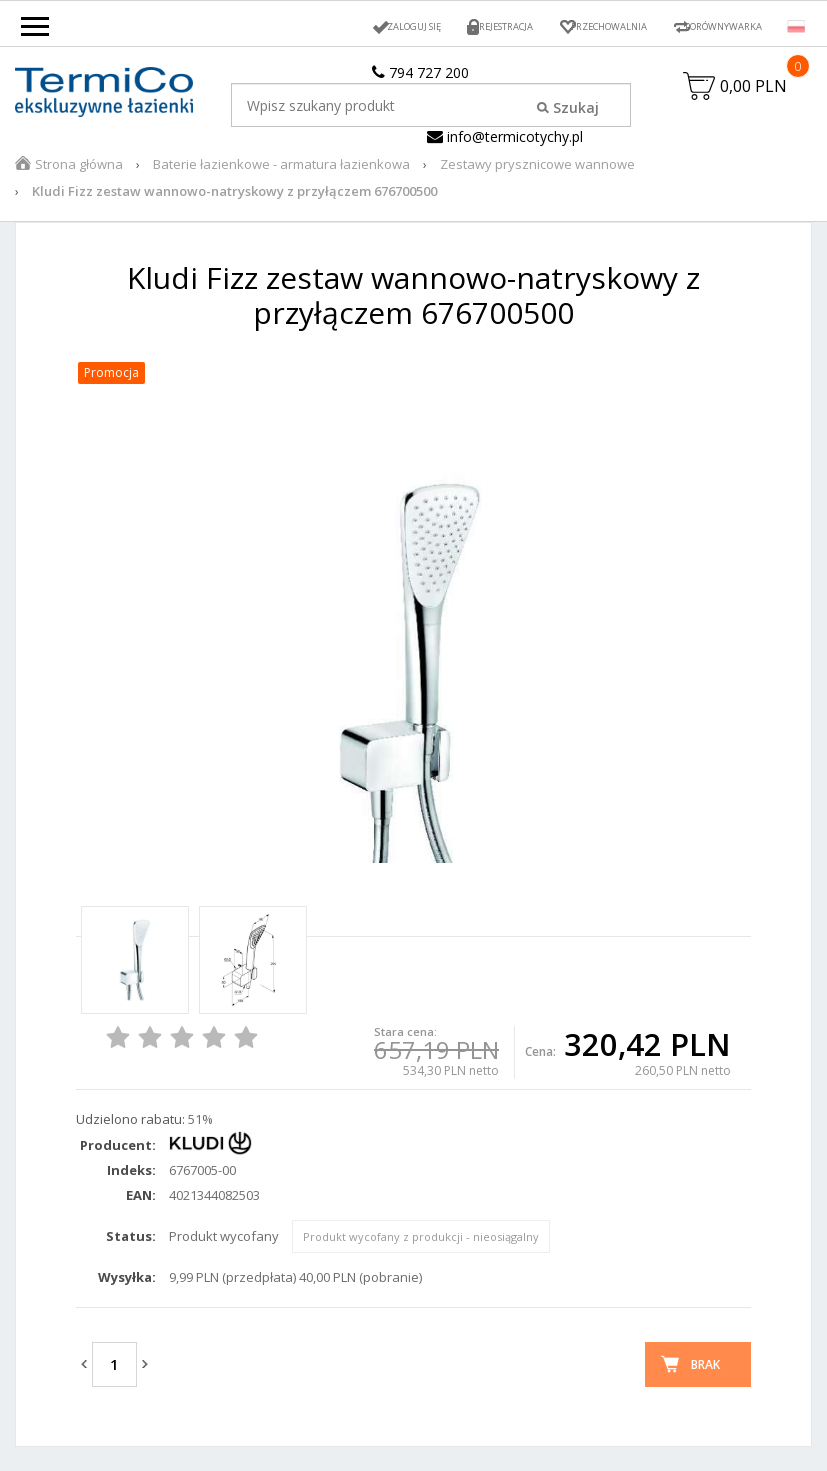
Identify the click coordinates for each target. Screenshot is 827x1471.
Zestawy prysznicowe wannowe (537, 173)
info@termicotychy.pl (505, 136)
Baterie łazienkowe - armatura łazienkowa (281, 173)
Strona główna (79, 173)
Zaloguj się (341, 26)
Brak (705, 1373)
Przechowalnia (572, 26)
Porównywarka (711, 26)
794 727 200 (420, 72)
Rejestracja (449, 26)
